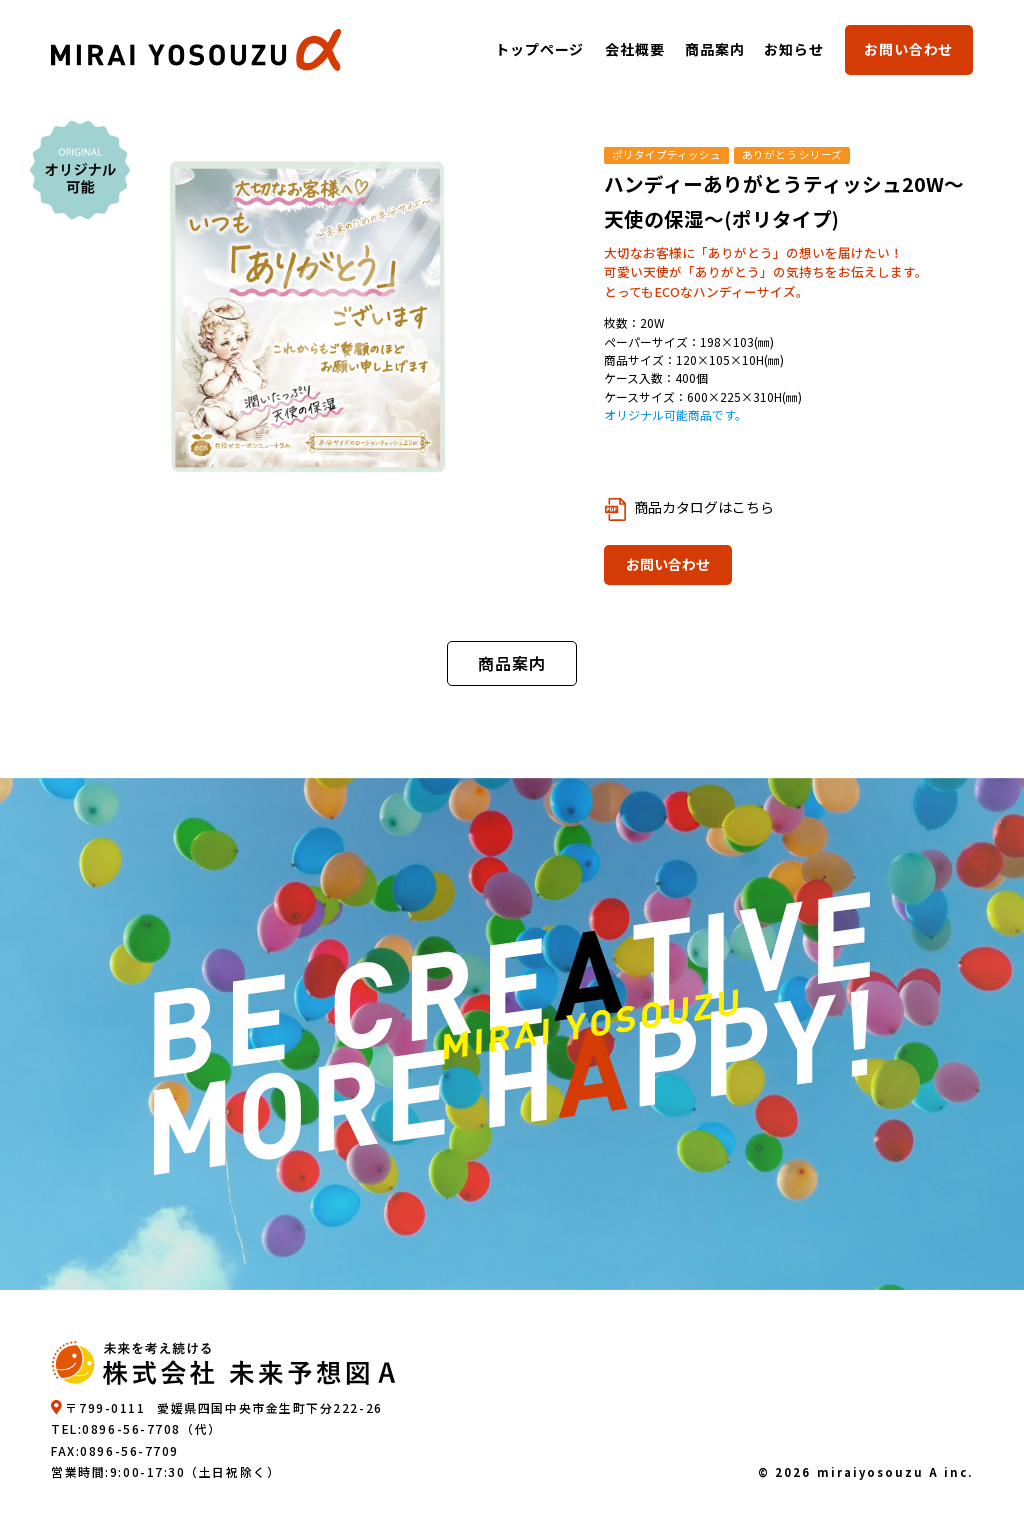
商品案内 (714, 49)
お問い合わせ (908, 49)
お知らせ (794, 49)
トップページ (540, 49)
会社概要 (634, 49)
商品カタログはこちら (704, 507)
